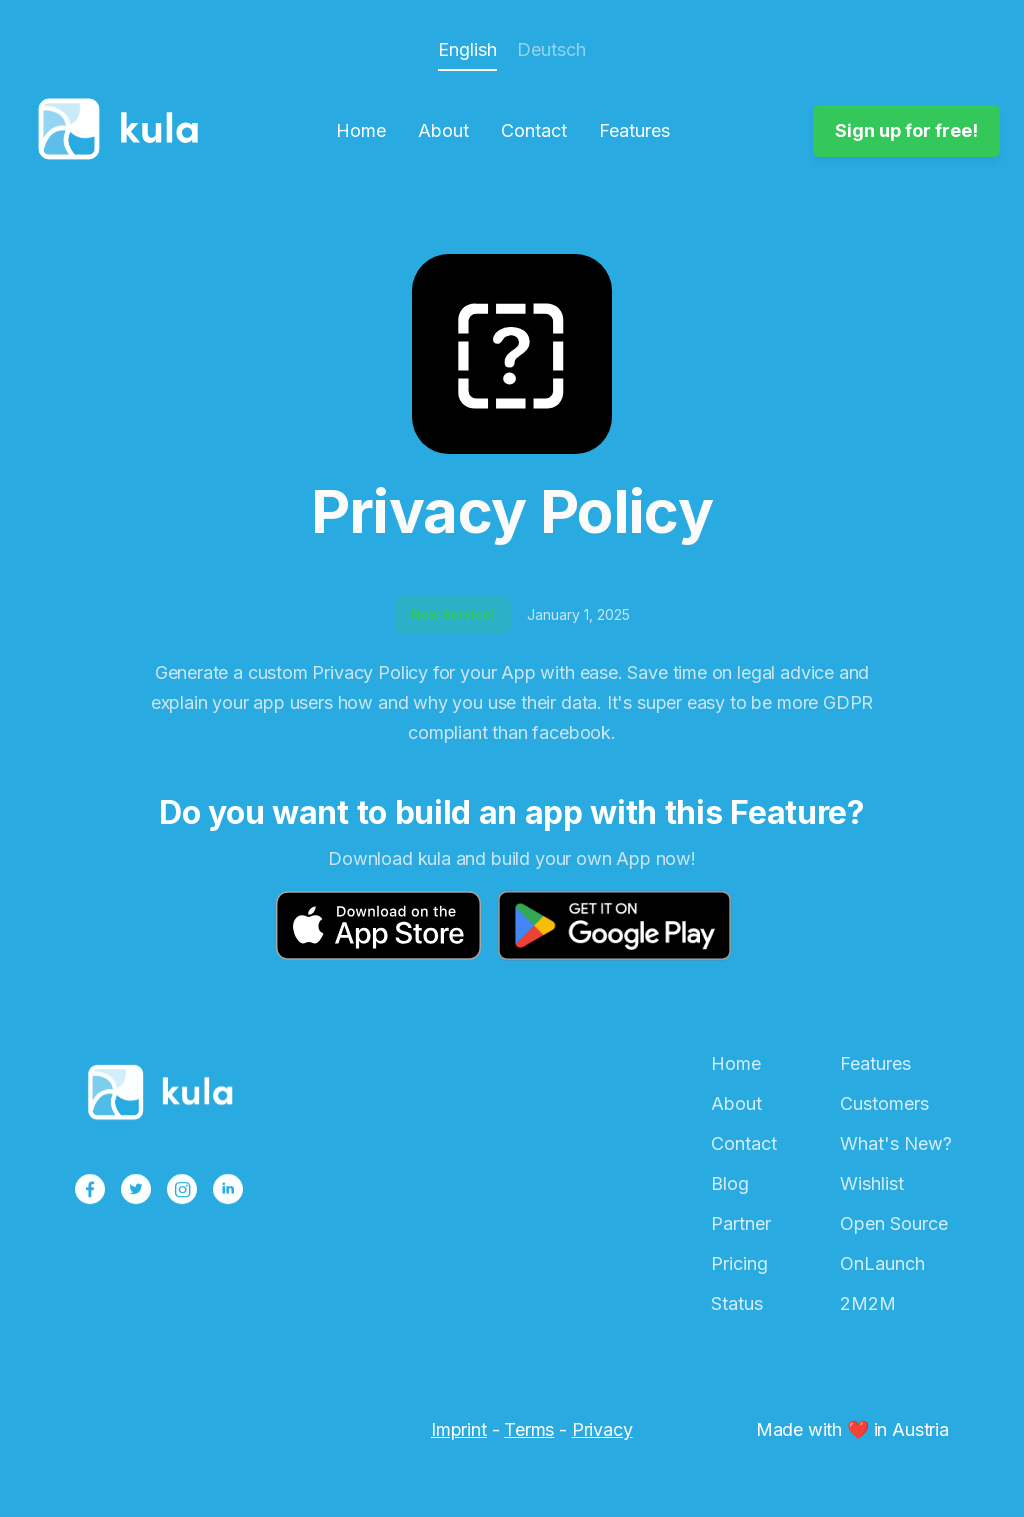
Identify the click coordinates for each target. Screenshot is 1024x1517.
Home (361, 131)
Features (634, 131)
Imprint (459, 1429)
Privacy (602, 1429)
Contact (534, 131)
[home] (124, 131)
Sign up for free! (906, 130)
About (443, 131)
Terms (529, 1429)
